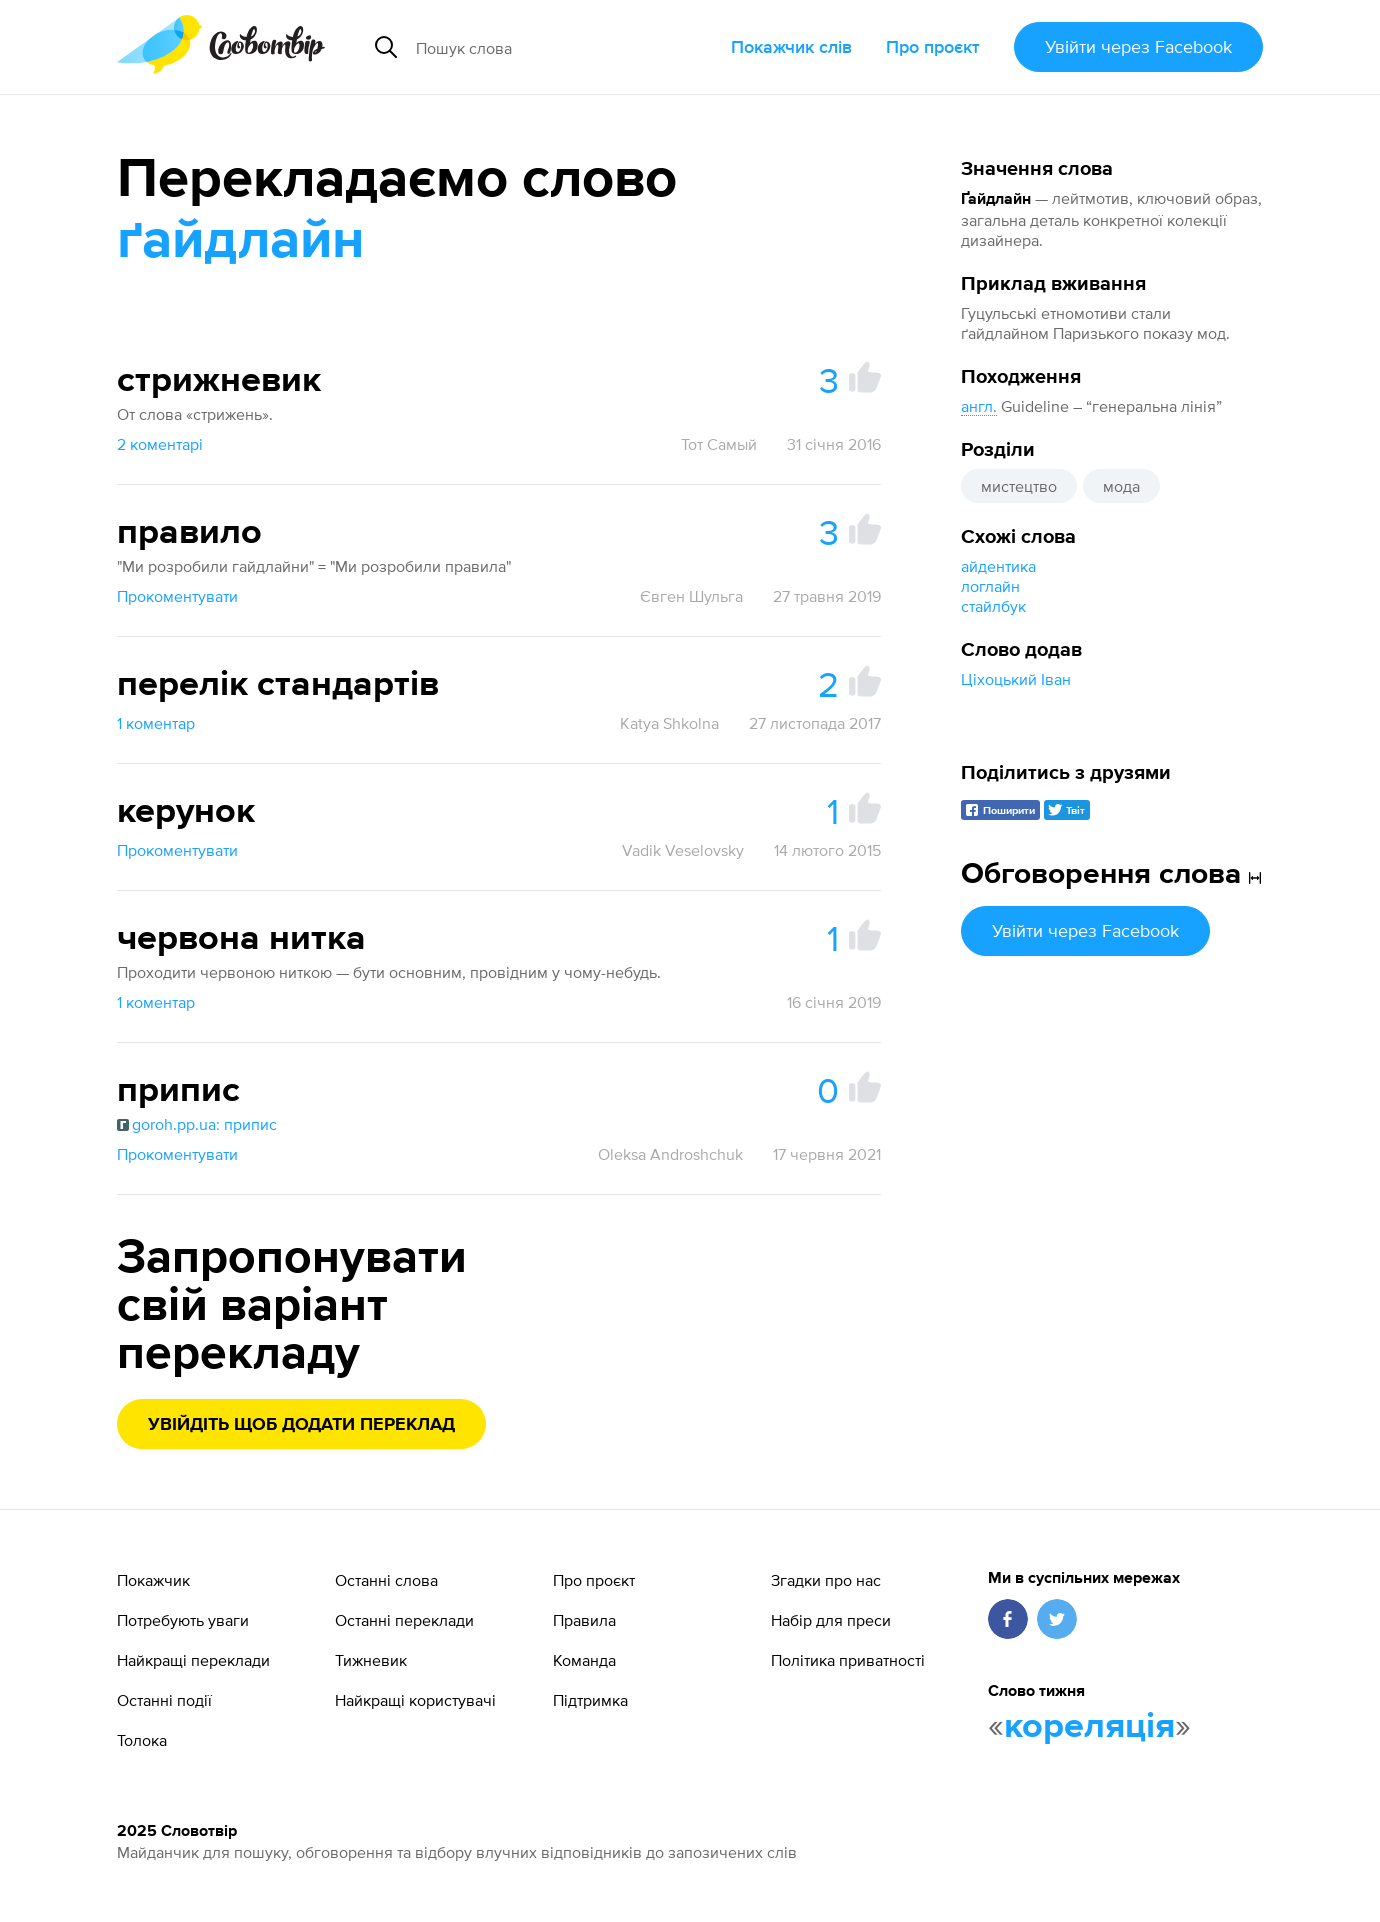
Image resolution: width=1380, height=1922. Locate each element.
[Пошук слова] (557, 47)
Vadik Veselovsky (683, 850)
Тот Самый (719, 444)
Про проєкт (933, 46)
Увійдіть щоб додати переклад (301, 1425)
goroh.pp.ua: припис (197, 1124)
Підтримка (590, 1700)
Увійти (1138, 46)
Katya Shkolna (669, 723)
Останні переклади (404, 1620)
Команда (584, 1660)
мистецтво (1019, 486)
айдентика (998, 566)
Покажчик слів (791, 46)
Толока (142, 1740)
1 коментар (156, 723)
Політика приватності (848, 1660)
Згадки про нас (826, 1580)
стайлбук (993, 606)
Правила (584, 1620)
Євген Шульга (691, 596)
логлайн (990, 586)
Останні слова (386, 1580)
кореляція (1089, 1727)
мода (1121, 486)
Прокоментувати (177, 596)
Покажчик (153, 1580)
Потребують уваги (183, 1620)
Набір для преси (831, 1620)
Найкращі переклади (193, 1660)
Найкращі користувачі (415, 1700)
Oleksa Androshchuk (670, 1154)
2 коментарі (160, 444)
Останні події (164, 1700)
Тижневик (371, 1660)
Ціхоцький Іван (1016, 679)
